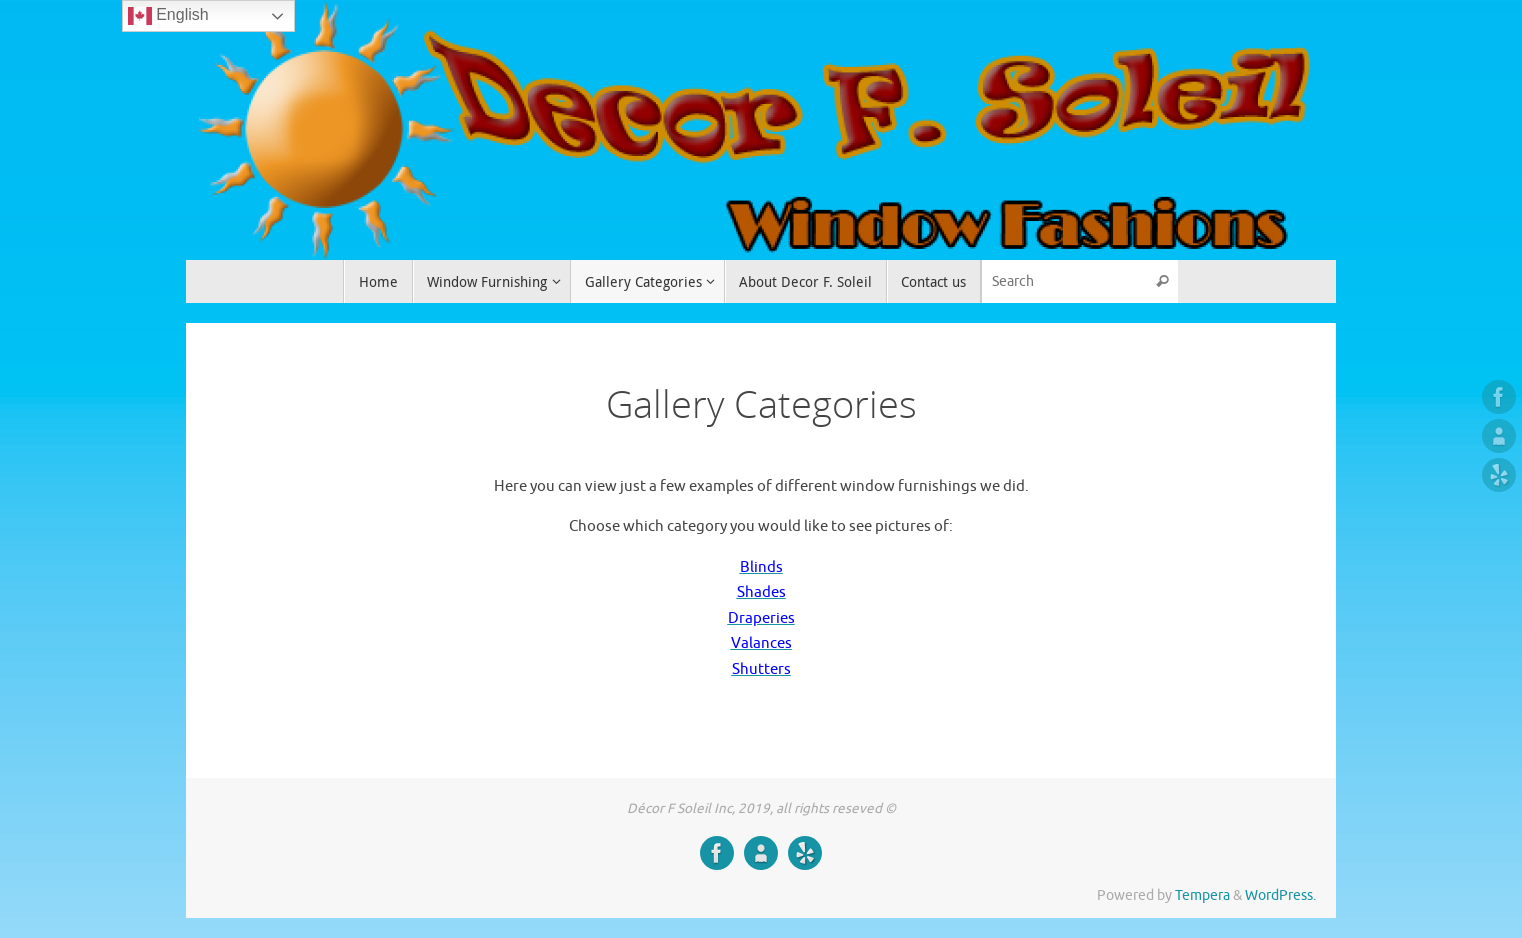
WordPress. (1280, 895)
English (168, 16)
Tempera (1202, 895)
